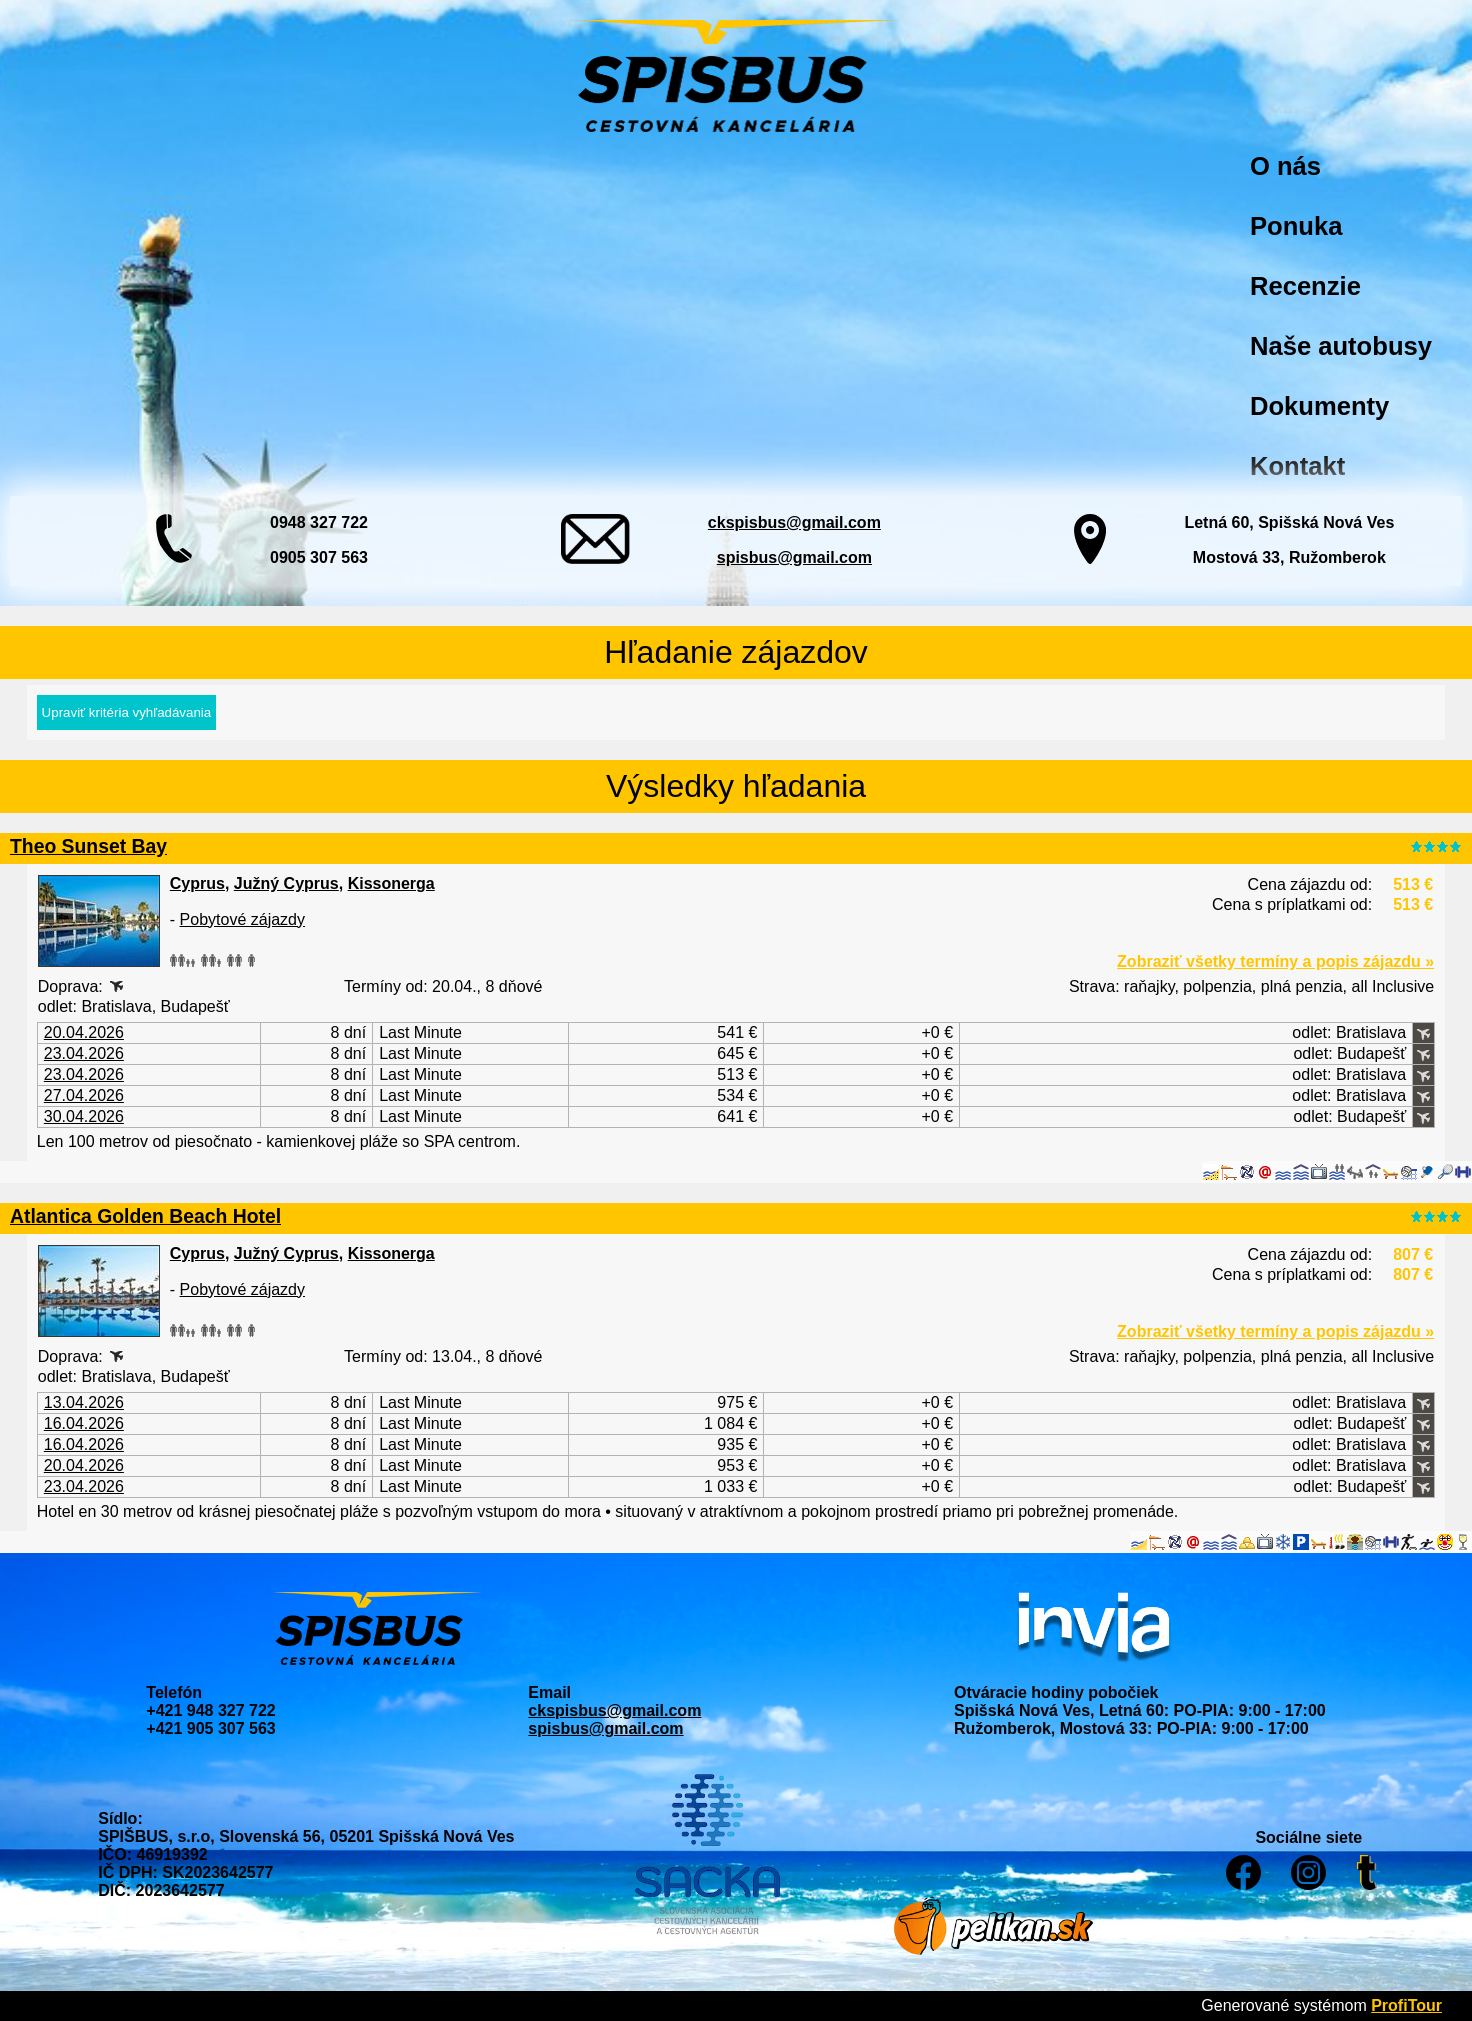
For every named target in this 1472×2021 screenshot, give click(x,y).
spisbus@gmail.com (794, 557)
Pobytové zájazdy (242, 919)
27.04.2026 (84, 1095)
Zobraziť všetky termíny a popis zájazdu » (1275, 961)
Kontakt (1297, 466)
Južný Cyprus (286, 883)
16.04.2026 (84, 1423)
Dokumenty (1319, 406)
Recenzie (1305, 286)
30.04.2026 (84, 1116)
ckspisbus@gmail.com (794, 522)
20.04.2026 (84, 1032)
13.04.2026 (84, 1402)
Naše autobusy (1341, 346)
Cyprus (197, 883)
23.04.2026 (84, 1053)
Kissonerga (391, 883)
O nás (1285, 166)
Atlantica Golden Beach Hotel (145, 1216)
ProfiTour (1406, 2005)
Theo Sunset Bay (88, 846)
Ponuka (1296, 226)
